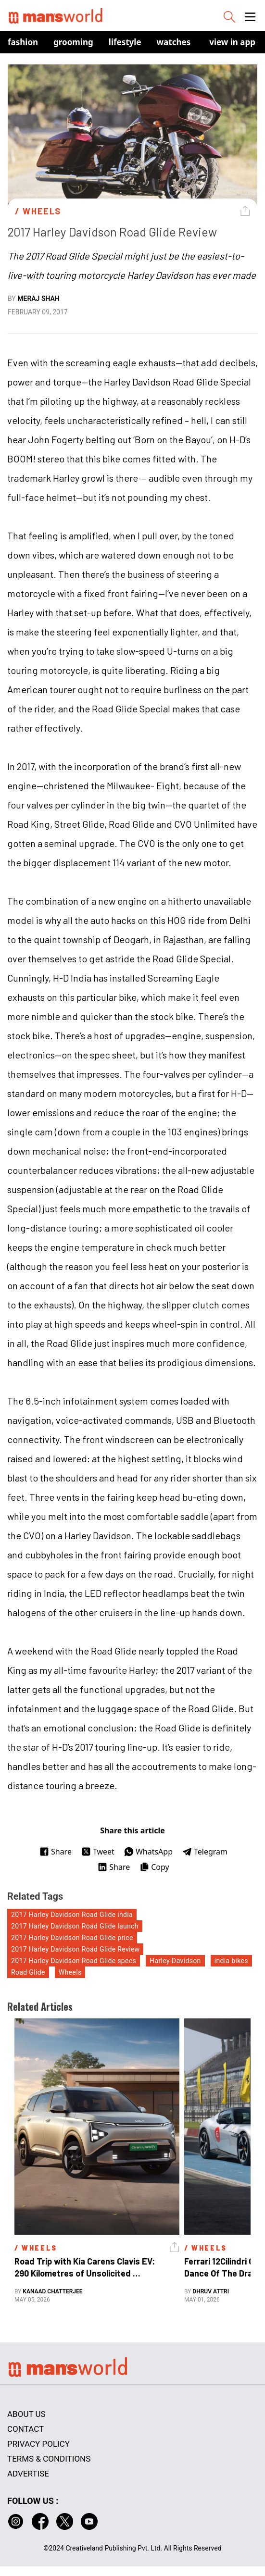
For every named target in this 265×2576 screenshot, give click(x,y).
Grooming (73, 42)
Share (55, 1851)
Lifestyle (125, 42)
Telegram (204, 1851)
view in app (232, 42)
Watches (174, 42)
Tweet (97, 1851)
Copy (154, 1867)
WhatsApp (148, 1851)
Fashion (23, 42)
